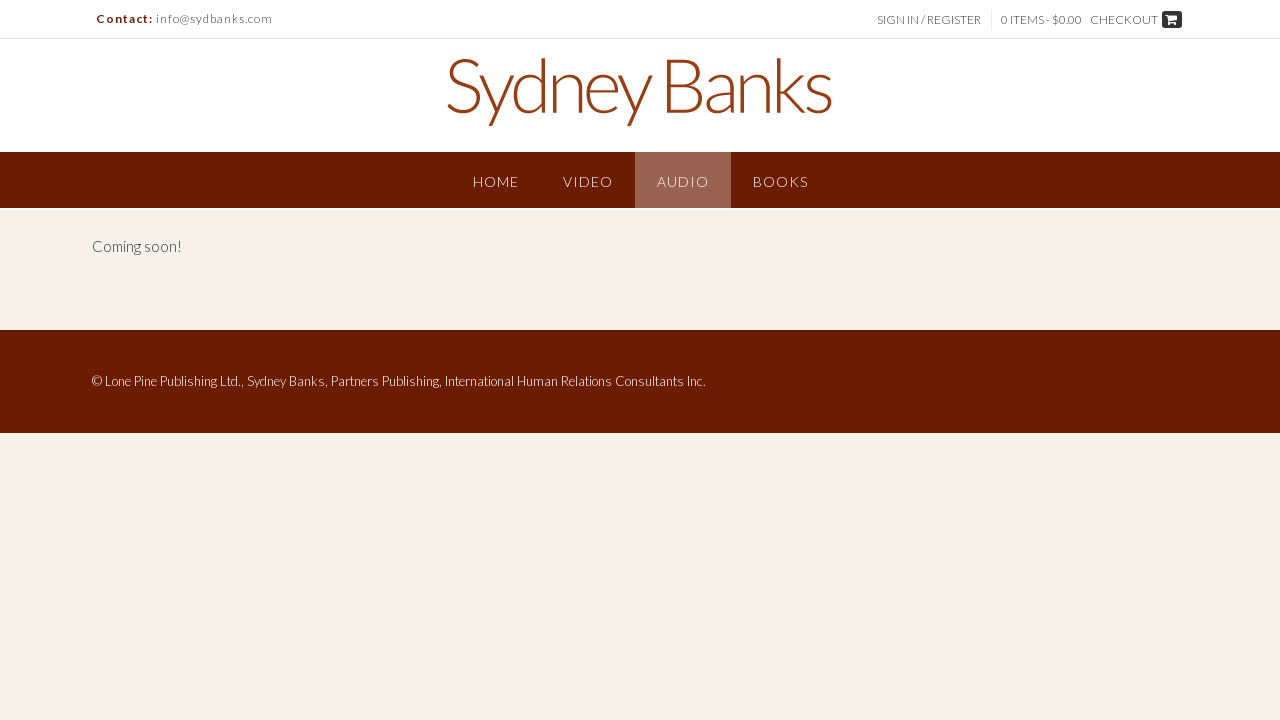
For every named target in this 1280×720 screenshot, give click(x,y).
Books (780, 181)
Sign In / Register (929, 19)
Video (588, 181)
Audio (683, 181)
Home (496, 181)
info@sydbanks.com (214, 18)
